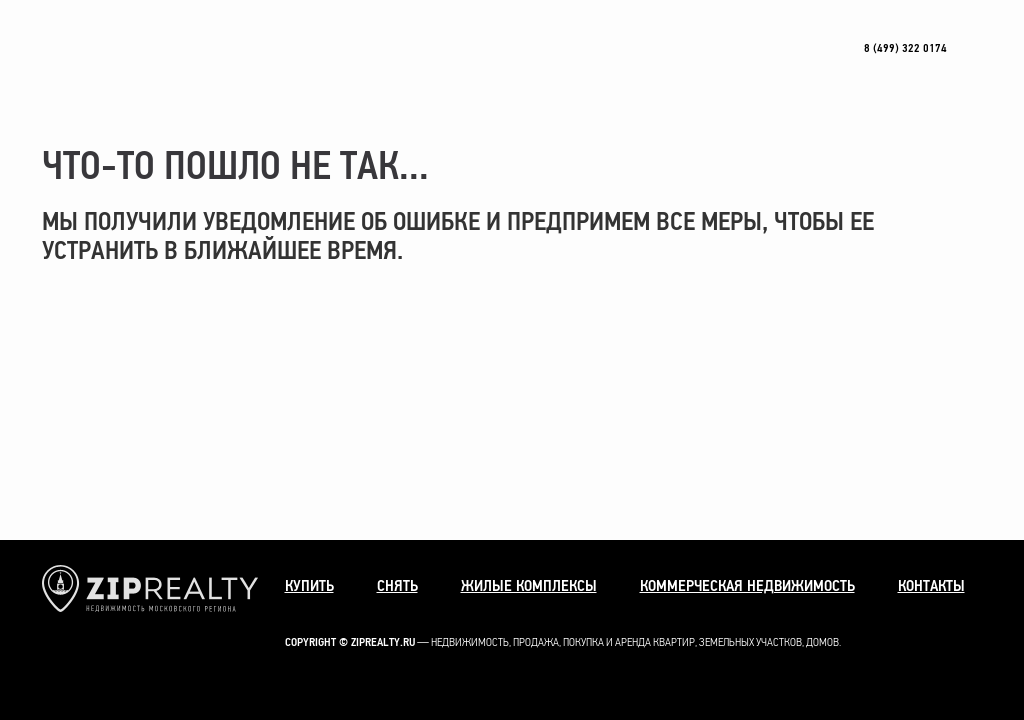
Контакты (931, 586)
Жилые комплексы (529, 586)
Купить (309, 586)
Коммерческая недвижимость (747, 586)
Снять (397, 586)
